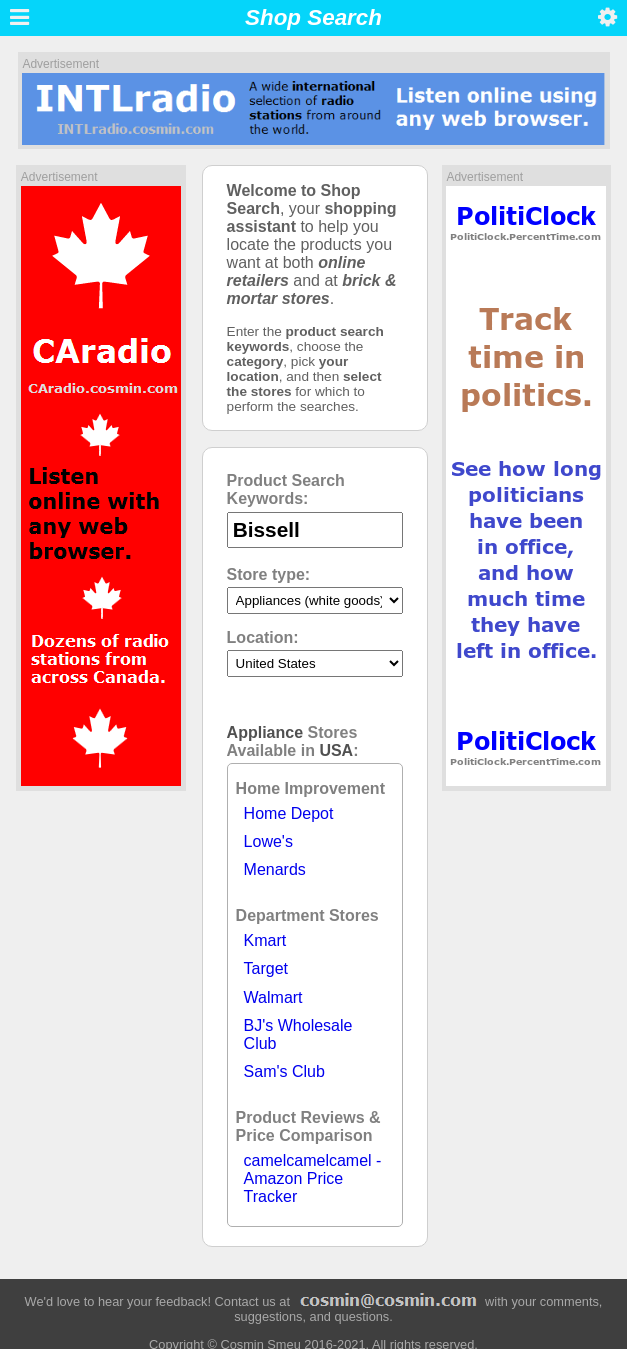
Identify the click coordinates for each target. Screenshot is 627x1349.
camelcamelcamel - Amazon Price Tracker (313, 1178)
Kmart (265, 940)
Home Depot (289, 813)
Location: (263, 637)
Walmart (273, 997)
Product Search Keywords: (286, 489)
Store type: (269, 574)
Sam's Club (284, 1071)
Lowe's (268, 841)
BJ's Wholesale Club (298, 1034)
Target (266, 968)
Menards (275, 869)
